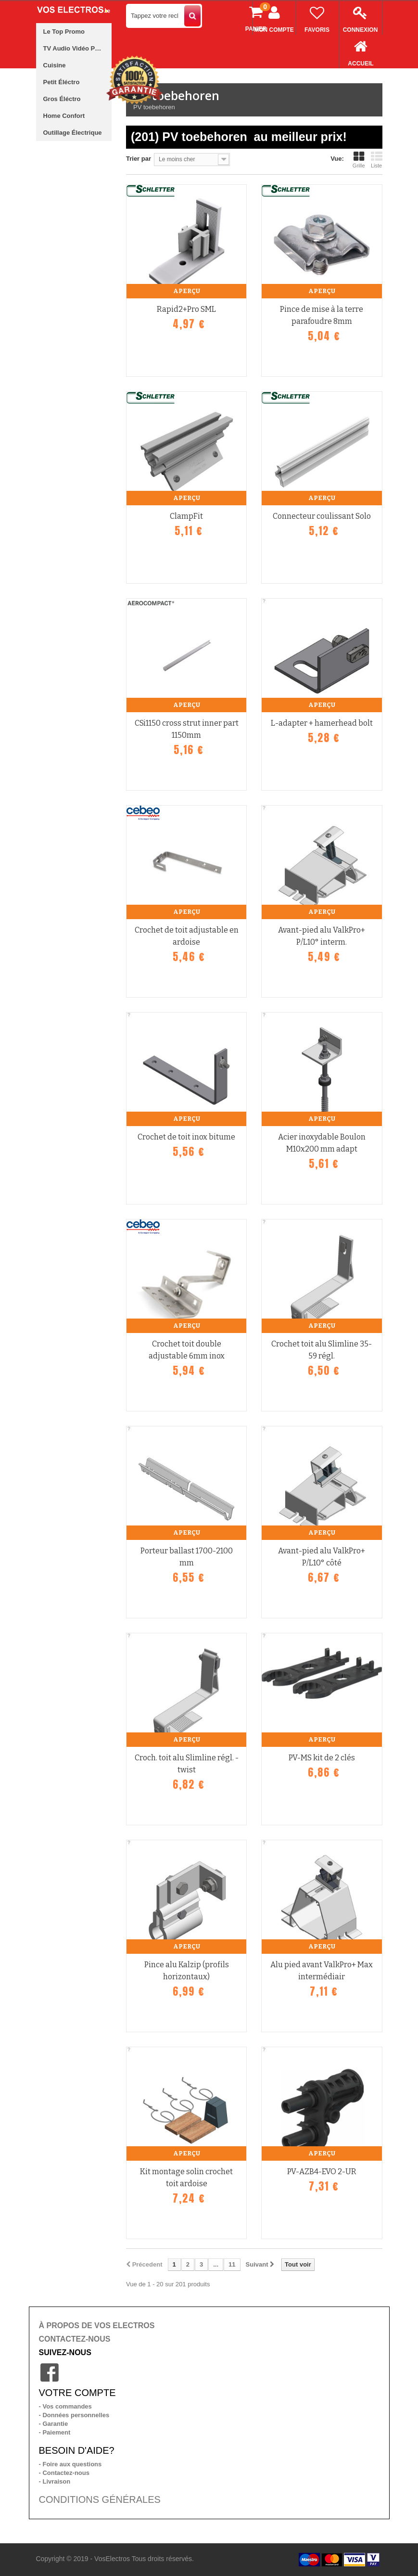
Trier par (138, 158)
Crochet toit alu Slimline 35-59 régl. (321, 1349)
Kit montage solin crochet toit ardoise (186, 2177)
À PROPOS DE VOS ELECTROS (97, 2325)
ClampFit (186, 516)
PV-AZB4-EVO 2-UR (321, 2171)
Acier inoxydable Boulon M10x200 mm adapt (322, 1142)
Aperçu (186, 291)
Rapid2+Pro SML (186, 309)
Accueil (361, 51)
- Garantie (53, 2423)
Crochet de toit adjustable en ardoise (187, 936)
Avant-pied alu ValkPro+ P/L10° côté (321, 1556)
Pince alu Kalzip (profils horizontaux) (186, 1970)
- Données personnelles (74, 2415)
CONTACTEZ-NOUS (75, 2339)
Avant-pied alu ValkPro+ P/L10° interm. (321, 936)
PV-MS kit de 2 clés (322, 1757)
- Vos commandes (65, 2406)
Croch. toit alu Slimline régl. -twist (187, 1763)
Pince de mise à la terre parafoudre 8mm (321, 315)
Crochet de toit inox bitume (186, 1136)
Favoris (317, 17)
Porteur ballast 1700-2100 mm (186, 1556)
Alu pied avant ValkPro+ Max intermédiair (321, 1970)
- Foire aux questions (70, 2464)
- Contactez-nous (64, 2472)
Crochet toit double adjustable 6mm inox (187, 1349)
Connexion (360, 17)
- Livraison (55, 2481)
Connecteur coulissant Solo (322, 516)
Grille (359, 159)
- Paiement (55, 2432)
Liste (376, 159)
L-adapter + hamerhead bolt (322, 723)
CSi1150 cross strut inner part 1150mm (187, 729)
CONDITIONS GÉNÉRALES (100, 2499)
